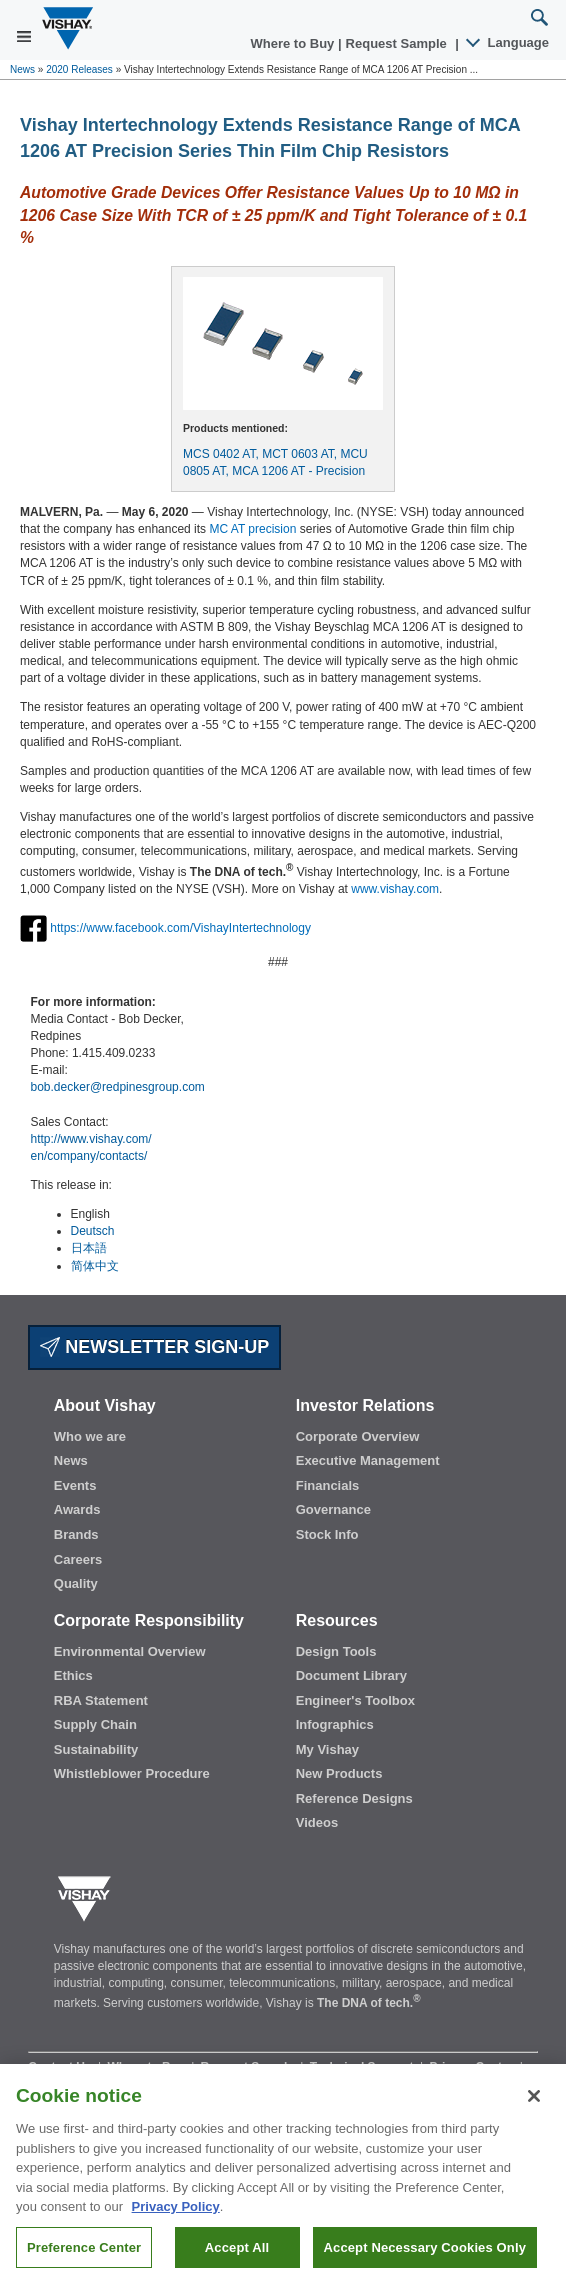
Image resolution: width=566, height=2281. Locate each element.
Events (75, 1485)
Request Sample (249, 2067)
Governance (333, 1509)
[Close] (534, 2107)
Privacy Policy (176, 2217)
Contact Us (61, 2067)
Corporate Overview (358, 1436)
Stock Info (327, 1534)
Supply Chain (95, 1724)
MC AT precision (252, 529)
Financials (328, 1485)
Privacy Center (472, 2067)
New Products (339, 1773)
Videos (317, 1822)
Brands (76, 1534)
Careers (78, 1559)
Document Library (351, 1675)
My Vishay (327, 1749)
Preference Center (84, 2258)
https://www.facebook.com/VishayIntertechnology (180, 928)
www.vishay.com (395, 889)
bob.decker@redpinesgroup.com (118, 1087)
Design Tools (336, 1651)
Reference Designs (354, 1798)
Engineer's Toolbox (355, 1700)
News (22, 69)
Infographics (335, 1724)
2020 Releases (79, 69)
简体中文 (95, 1266)
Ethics (73, 1675)
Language (508, 42)
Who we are (90, 1436)
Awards (77, 1509)
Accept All (237, 2258)
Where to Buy (294, 43)
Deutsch (93, 1231)
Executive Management (368, 1460)
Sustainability (96, 1749)
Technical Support (363, 2067)
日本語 (89, 1248)
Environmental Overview (130, 1651)
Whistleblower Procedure (132, 1773)
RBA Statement (101, 1700)
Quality (76, 1583)
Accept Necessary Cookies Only (425, 2258)
